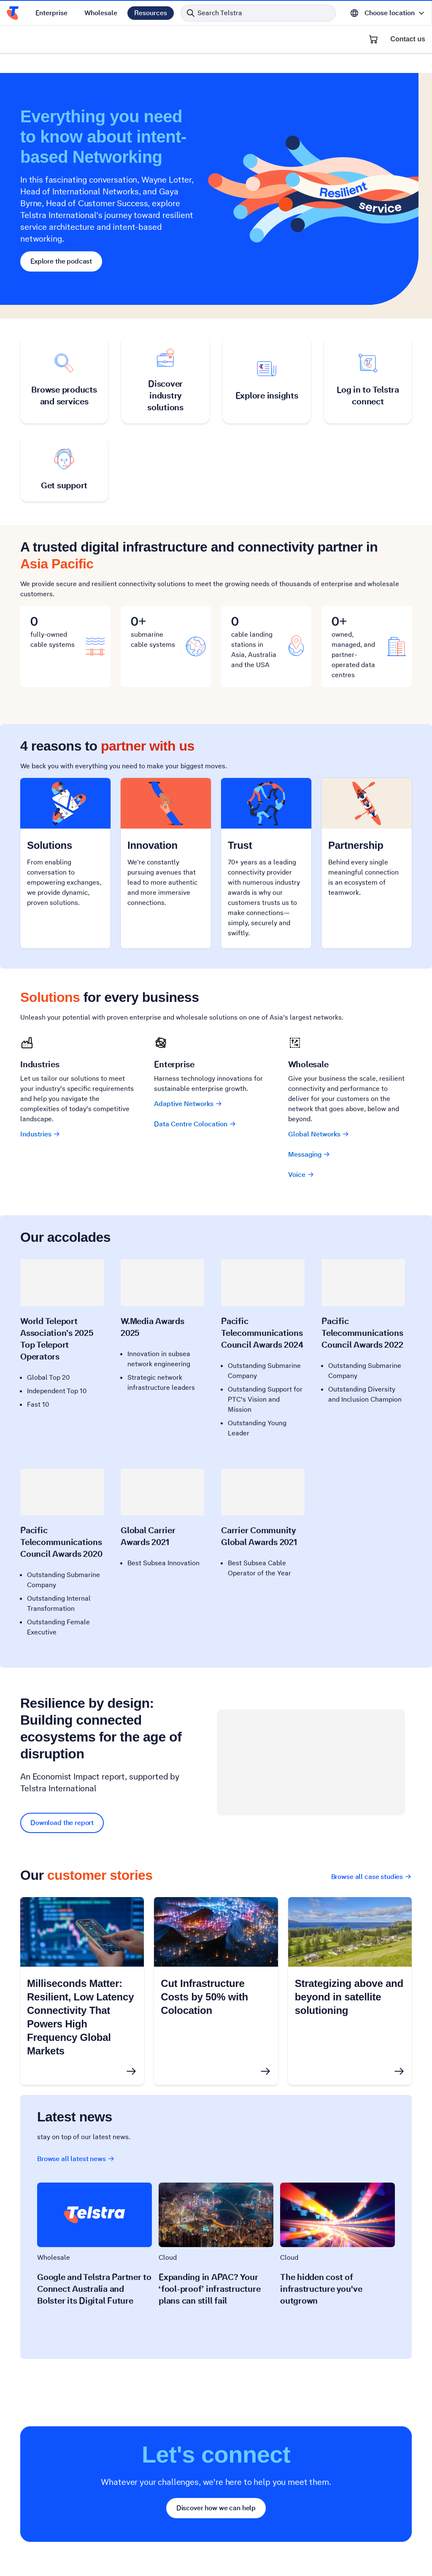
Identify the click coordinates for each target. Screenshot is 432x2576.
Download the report (62, 1822)
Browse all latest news (76, 2158)
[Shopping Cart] (373, 39)
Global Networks (318, 1134)
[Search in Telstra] (258, 13)
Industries (40, 1134)
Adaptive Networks (188, 1103)
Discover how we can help (216, 2507)
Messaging (309, 1154)
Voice (301, 1174)
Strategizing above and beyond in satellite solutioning (349, 1997)
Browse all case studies (371, 1876)
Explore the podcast (61, 261)
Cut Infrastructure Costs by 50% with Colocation (204, 1997)
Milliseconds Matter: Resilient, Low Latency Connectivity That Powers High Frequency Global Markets (80, 2017)
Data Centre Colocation (195, 1124)
